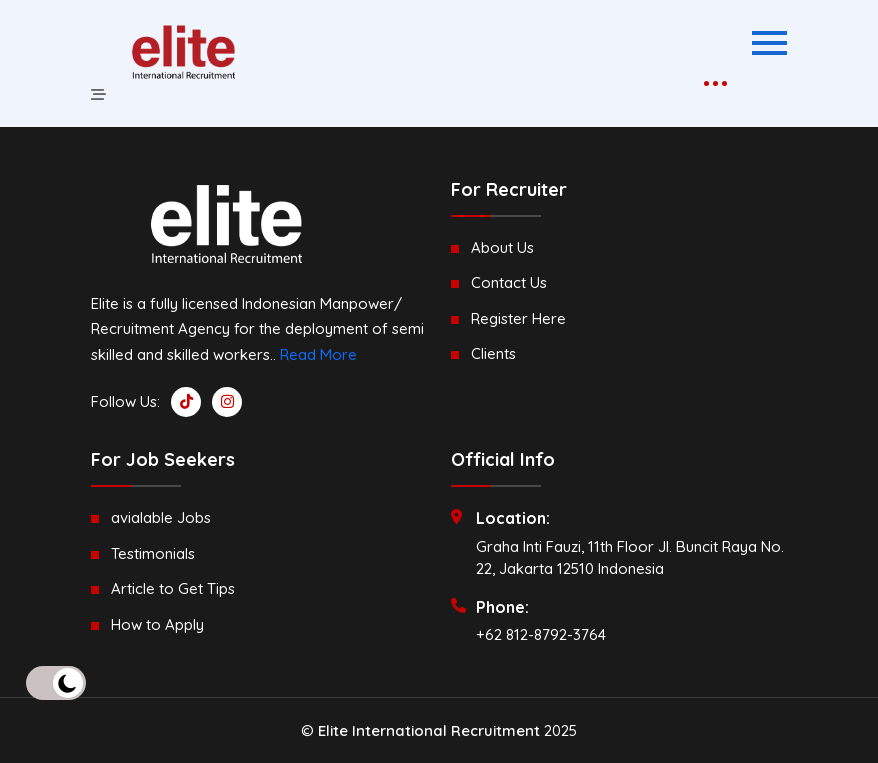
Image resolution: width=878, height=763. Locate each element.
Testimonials (153, 553)
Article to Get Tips (173, 588)
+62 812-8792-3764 (541, 634)
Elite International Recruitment (429, 730)
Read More (318, 354)
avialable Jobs (161, 517)
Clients (493, 353)
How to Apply (157, 624)
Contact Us (509, 282)
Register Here (518, 318)
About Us (502, 247)
